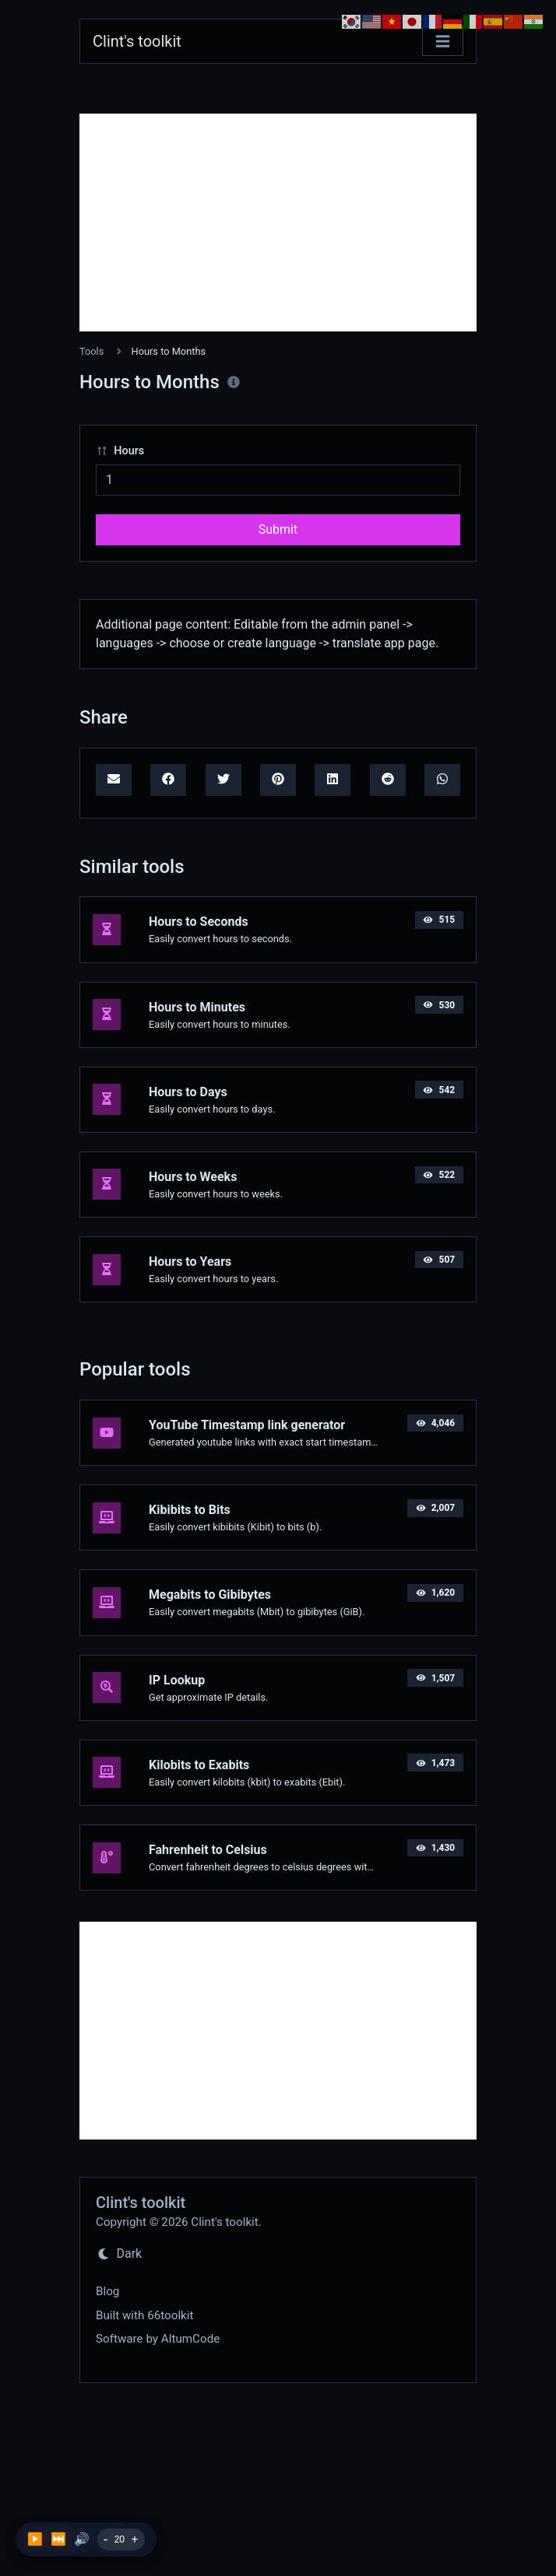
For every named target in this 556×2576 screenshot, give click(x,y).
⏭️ (58, 2539)
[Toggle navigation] (442, 41)
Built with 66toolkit (144, 2315)
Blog (107, 2291)
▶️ (35, 2539)
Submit (278, 529)
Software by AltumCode (158, 2339)
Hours (120, 450)
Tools (91, 351)
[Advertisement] (278, 222)
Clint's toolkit (137, 41)
